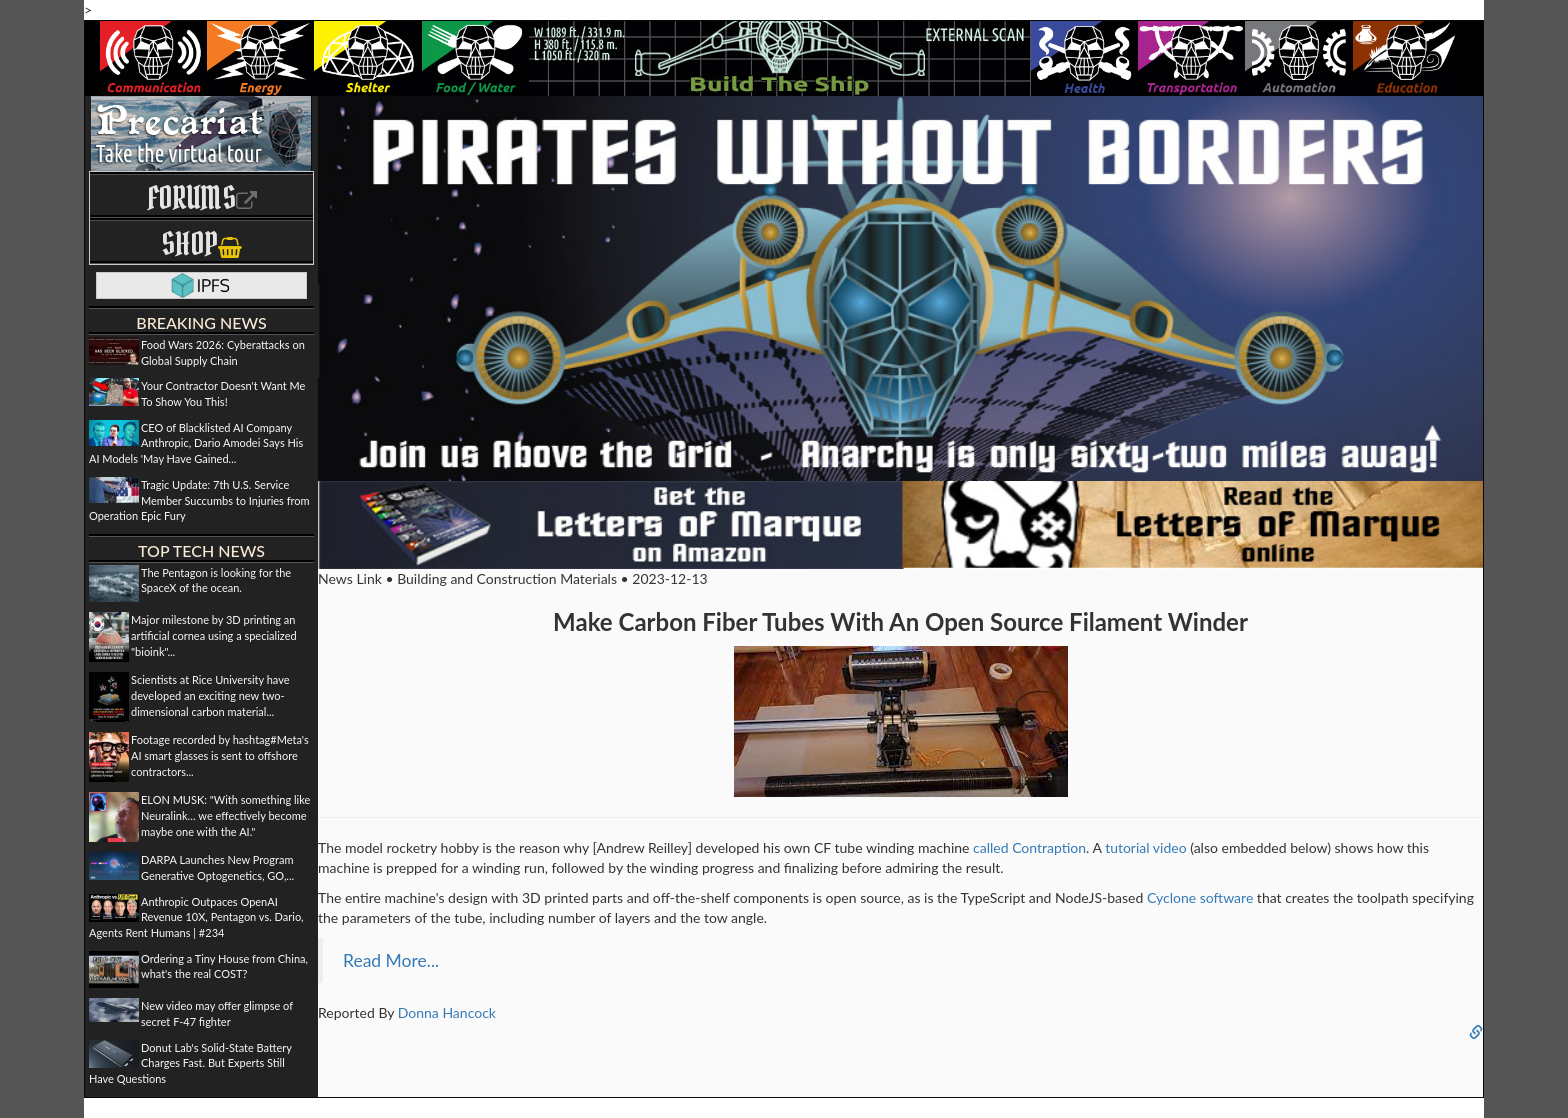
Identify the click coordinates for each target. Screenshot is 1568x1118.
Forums (202, 197)
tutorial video (1145, 847)
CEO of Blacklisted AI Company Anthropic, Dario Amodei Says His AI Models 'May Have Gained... (196, 443)
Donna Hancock (447, 1012)
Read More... (391, 960)
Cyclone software (1200, 897)
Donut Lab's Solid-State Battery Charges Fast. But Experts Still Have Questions (190, 1063)
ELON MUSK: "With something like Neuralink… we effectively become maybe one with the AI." (225, 815)
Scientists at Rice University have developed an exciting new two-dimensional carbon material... (210, 695)
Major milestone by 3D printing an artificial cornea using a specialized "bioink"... (214, 635)
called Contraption (1029, 847)
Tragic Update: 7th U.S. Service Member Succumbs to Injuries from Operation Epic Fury (199, 500)
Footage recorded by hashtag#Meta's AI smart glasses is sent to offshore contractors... (220, 755)
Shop (201, 243)
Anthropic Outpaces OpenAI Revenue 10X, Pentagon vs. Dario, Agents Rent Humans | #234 (196, 917)
